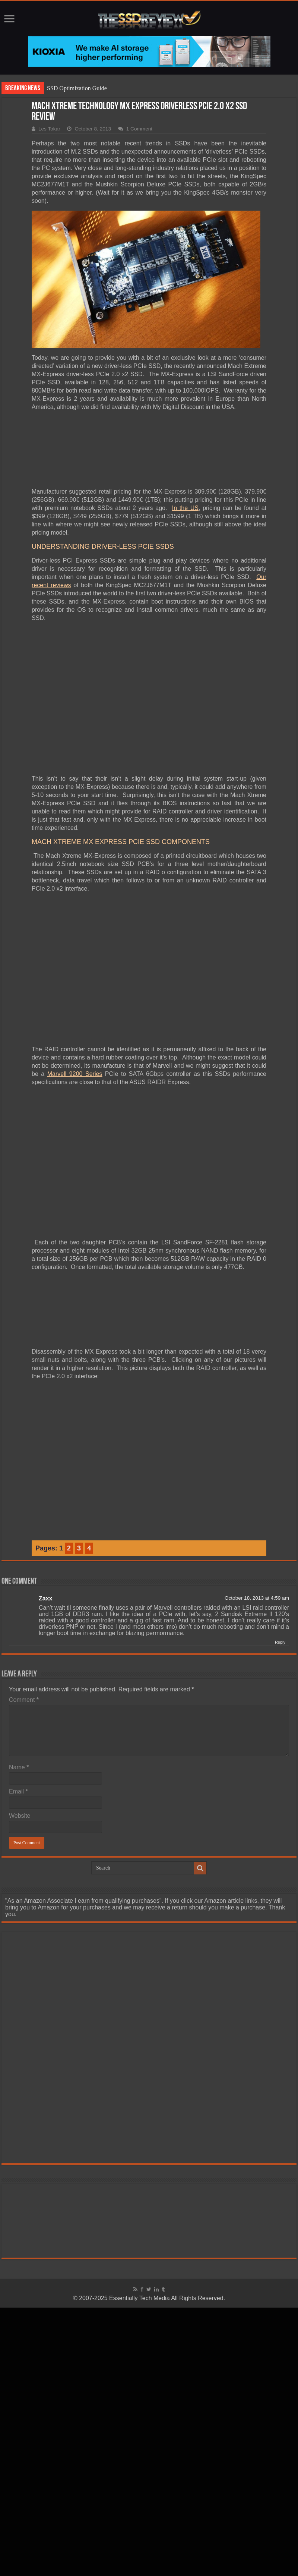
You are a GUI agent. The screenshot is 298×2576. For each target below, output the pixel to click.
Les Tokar (49, 129)
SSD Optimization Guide (77, 88)
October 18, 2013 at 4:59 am (257, 1598)
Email (18, 1791)
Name (19, 1767)
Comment (24, 1700)
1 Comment (139, 129)
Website (20, 1816)
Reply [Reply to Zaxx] (280, 1642)
